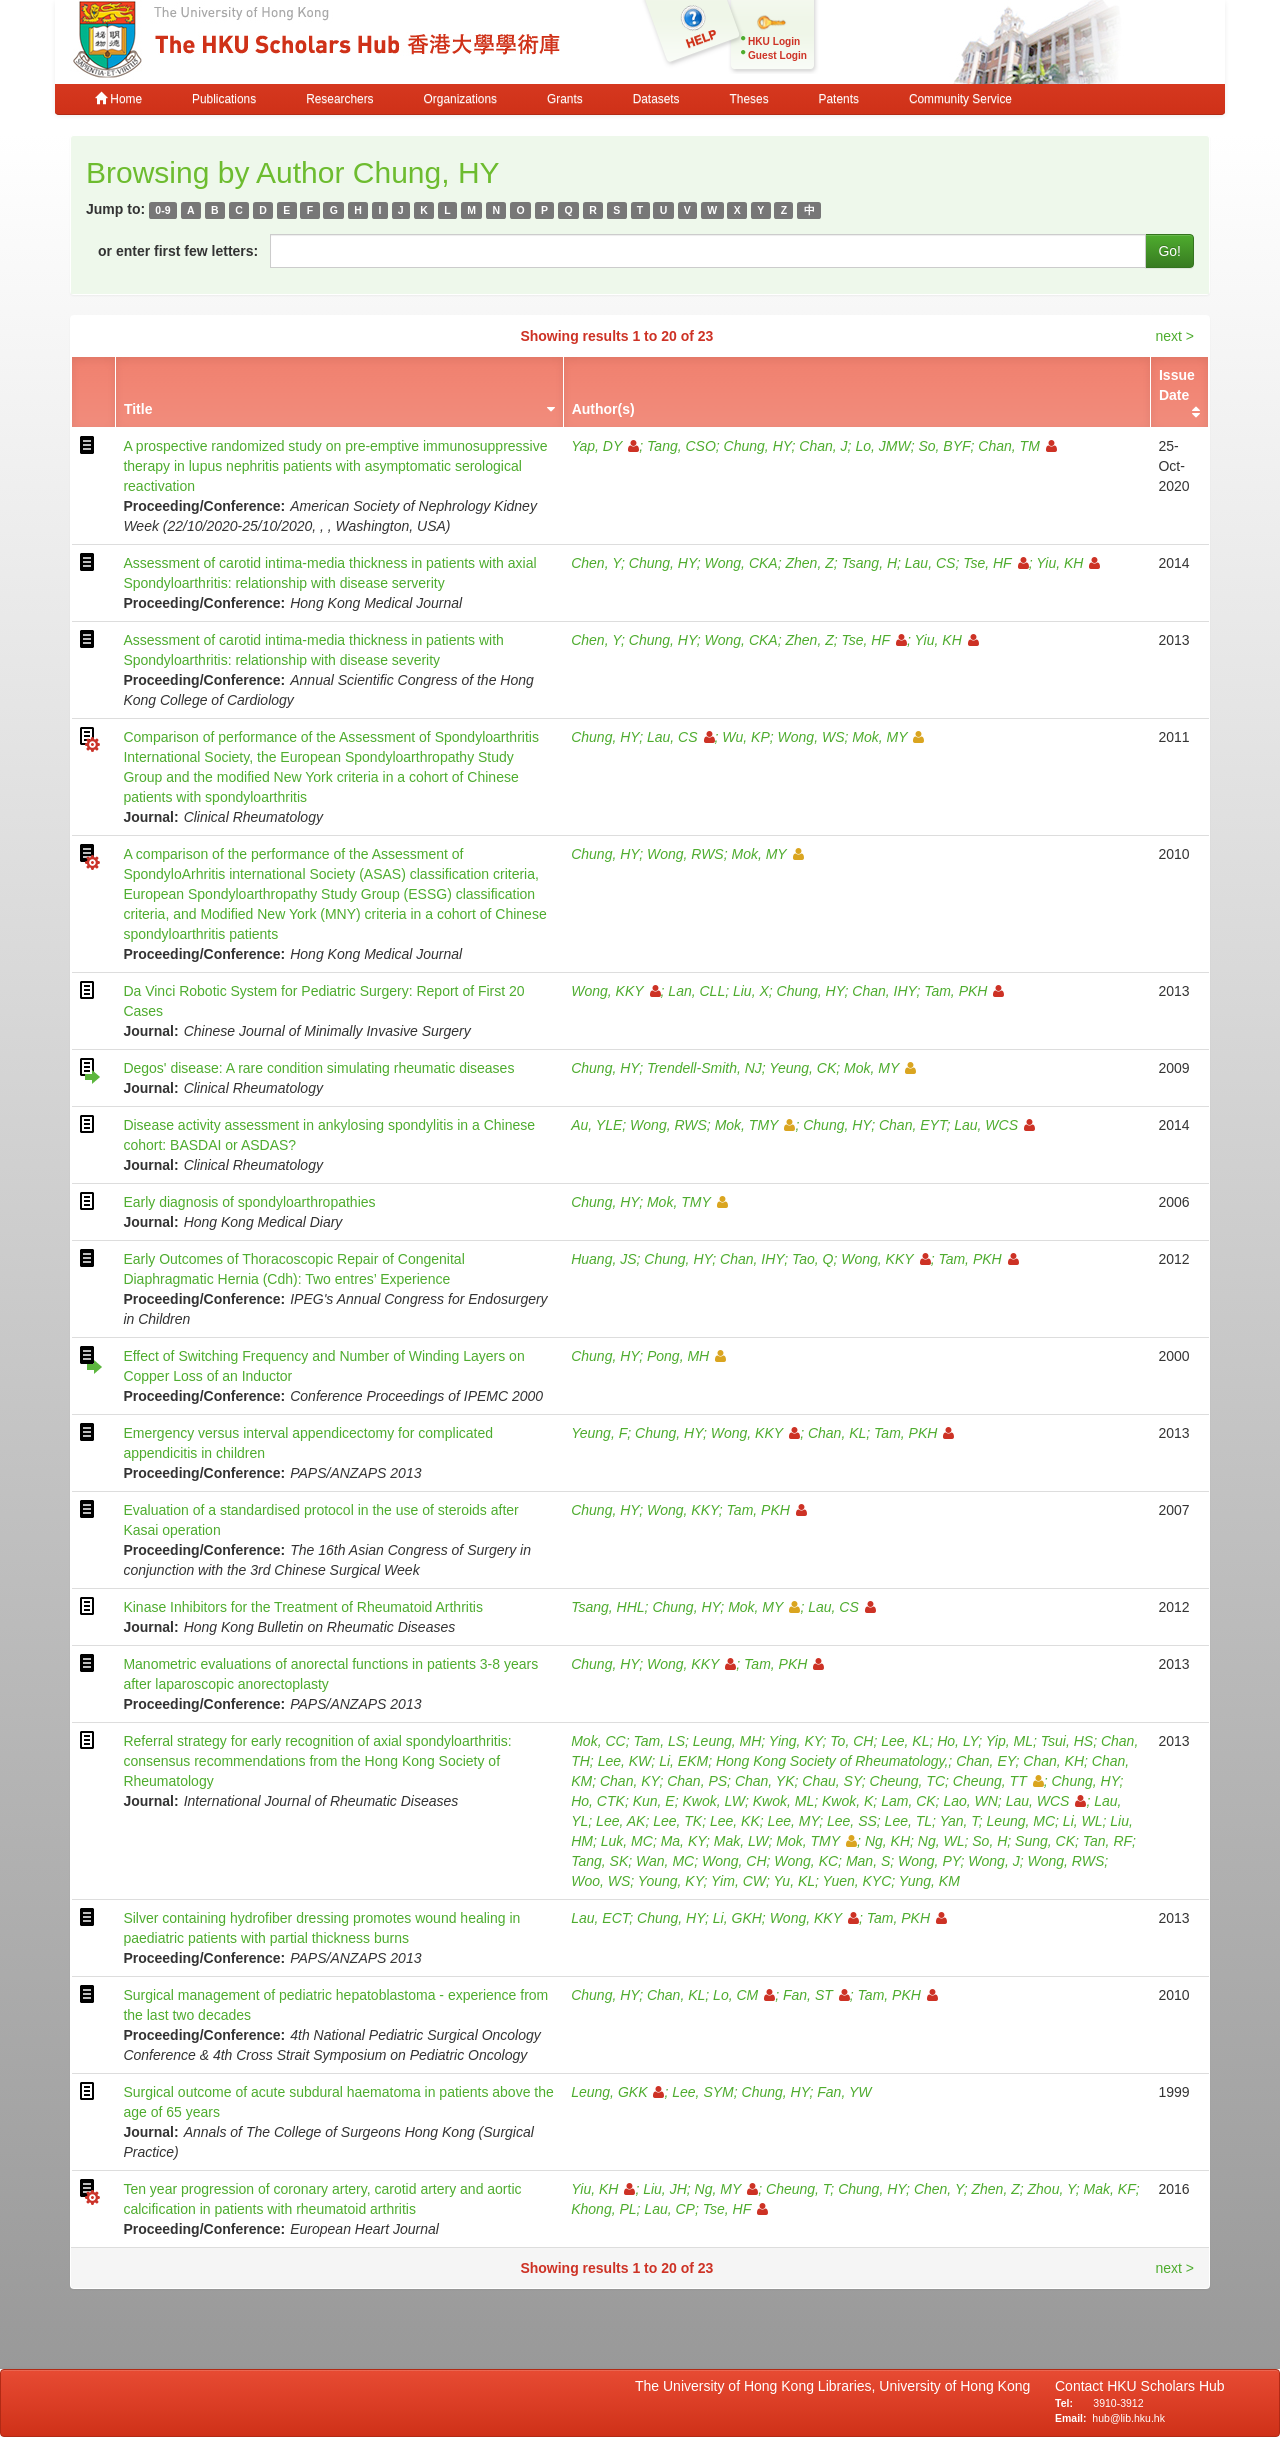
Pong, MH (686, 1356)
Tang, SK (599, 1861)
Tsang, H (870, 563)
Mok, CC (598, 1741)
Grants (565, 99)
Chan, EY (985, 1761)
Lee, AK (620, 1821)
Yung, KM (929, 1881)
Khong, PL (603, 2209)
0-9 (162, 210)
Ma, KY (683, 1841)
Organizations (460, 99)
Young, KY (671, 1881)
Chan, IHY (884, 991)
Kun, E (654, 1801)
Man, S (868, 1861)
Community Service (960, 99)
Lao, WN (970, 1801)
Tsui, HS (1067, 1741)
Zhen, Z (809, 563)
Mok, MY (888, 737)
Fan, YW (844, 2092)
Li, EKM (683, 1761)
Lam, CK (908, 1801)
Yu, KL (795, 1881)
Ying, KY (796, 1741)
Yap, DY (605, 446)
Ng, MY (727, 2189)
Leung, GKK (617, 2092)
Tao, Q (813, 1259)
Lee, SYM (702, 2092)
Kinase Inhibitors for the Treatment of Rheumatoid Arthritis (303, 1607)
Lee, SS (852, 1821)
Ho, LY (957, 1741)
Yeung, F (599, 1433)
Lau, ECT (600, 1918)
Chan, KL (837, 1433)
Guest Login (777, 55)
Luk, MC (627, 1841)
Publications (224, 99)
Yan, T (959, 1821)
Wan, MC (665, 1861)
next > (1174, 336)
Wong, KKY (615, 991)
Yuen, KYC (857, 1881)
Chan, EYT (912, 1125)
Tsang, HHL (607, 1607)
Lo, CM (744, 1995)
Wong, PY (929, 1861)
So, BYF (944, 446)
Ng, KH (887, 1841)
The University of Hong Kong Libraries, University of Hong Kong (836, 2386)
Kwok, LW (713, 1801)
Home (118, 99)
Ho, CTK (598, 1801)
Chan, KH (1053, 1761)
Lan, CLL (696, 991)
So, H (989, 1841)
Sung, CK (1045, 1841)
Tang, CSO (681, 446)
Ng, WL (941, 1841)
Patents (839, 99)
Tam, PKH (964, 991)
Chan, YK (765, 1781)
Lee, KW (625, 1761)
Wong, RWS (685, 854)
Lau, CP (669, 2209)
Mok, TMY (755, 1125)
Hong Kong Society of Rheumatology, (832, 1761)
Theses (749, 99)
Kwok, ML (783, 1801)
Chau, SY (831, 1781)
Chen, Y (596, 563)
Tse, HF (996, 563)
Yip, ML (1009, 1741)
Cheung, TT (998, 1781)
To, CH (851, 1741)
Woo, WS (600, 1881)
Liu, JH (665, 2189)
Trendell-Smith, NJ (704, 1068)
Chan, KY (629, 1781)
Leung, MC (1021, 1821)
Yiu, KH (1068, 563)
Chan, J (823, 446)
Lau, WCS (994, 1125)
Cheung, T (798, 2189)
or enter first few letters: (178, 251)
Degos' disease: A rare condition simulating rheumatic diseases (318, 1068)
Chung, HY (758, 446)
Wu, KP (745, 737)
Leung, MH (727, 1741)
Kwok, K (847, 1801)
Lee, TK (677, 1821)
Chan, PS (697, 1781)
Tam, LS (659, 1741)
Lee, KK (735, 1821)
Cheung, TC (907, 1781)
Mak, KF (1110, 2189)
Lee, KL (905, 1741)
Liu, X (751, 991)
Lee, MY (794, 1821)
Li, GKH (737, 1918)
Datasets (656, 99)
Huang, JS (603, 1259)
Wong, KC (806, 1861)
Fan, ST (816, 1995)
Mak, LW (741, 1841)
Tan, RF (1107, 1841)
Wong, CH (734, 1861)
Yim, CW (738, 1881)
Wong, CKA (741, 563)
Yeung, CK (802, 1068)
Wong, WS (811, 737)
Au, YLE (596, 1125)
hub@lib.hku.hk (1128, 2418)
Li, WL (1083, 1821)
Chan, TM (1017, 446)
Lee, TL (908, 1821)
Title (138, 409)
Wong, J (993, 1861)
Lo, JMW (882, 446)
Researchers (339, 99)
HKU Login (774, 41)
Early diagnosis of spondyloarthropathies (249, 1202)
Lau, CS (930, 563)
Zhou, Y (1052, 2189)
